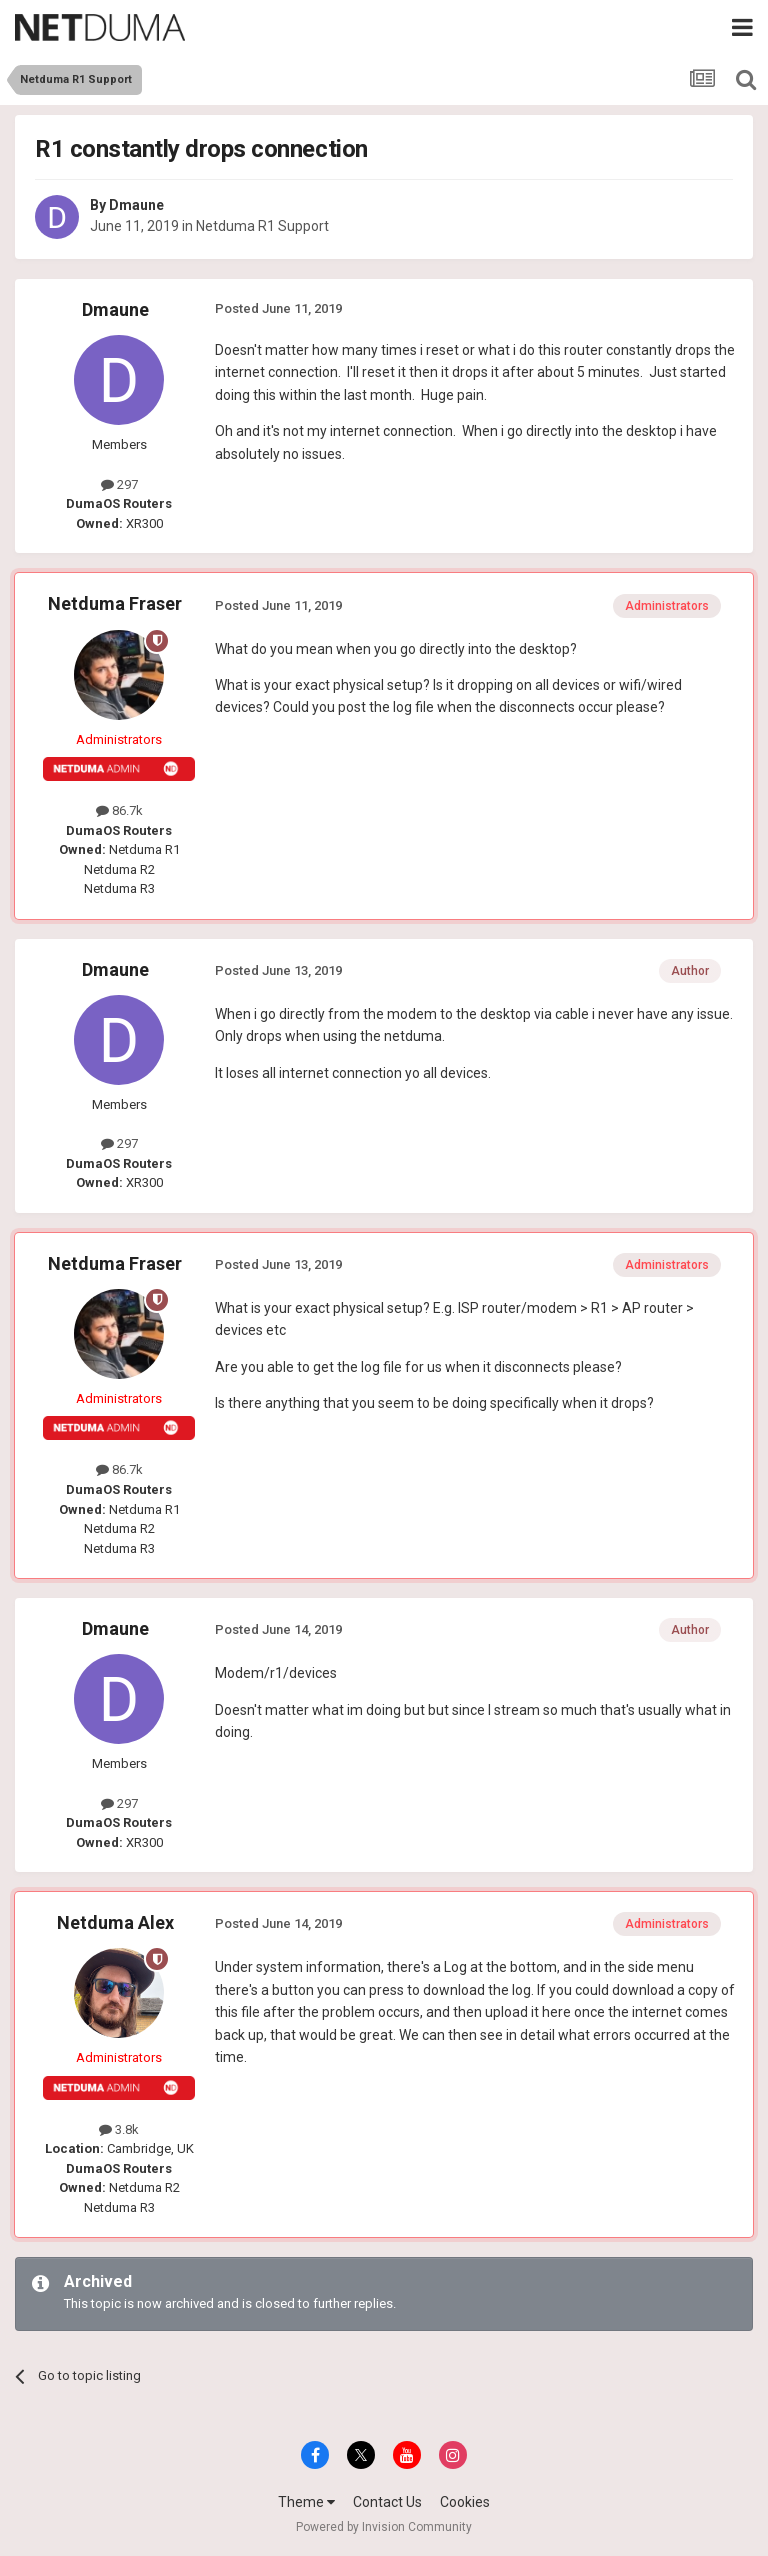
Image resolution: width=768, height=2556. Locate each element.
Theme (306, 2502)
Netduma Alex (115, 1922)
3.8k (119, 2129)
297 (119, 484)
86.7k (119, 810)
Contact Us (387, 2502)
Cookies (465, 2502)
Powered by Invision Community (384, 2527)
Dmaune (136, 205)
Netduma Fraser (115, 603)
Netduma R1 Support (262, 226)
